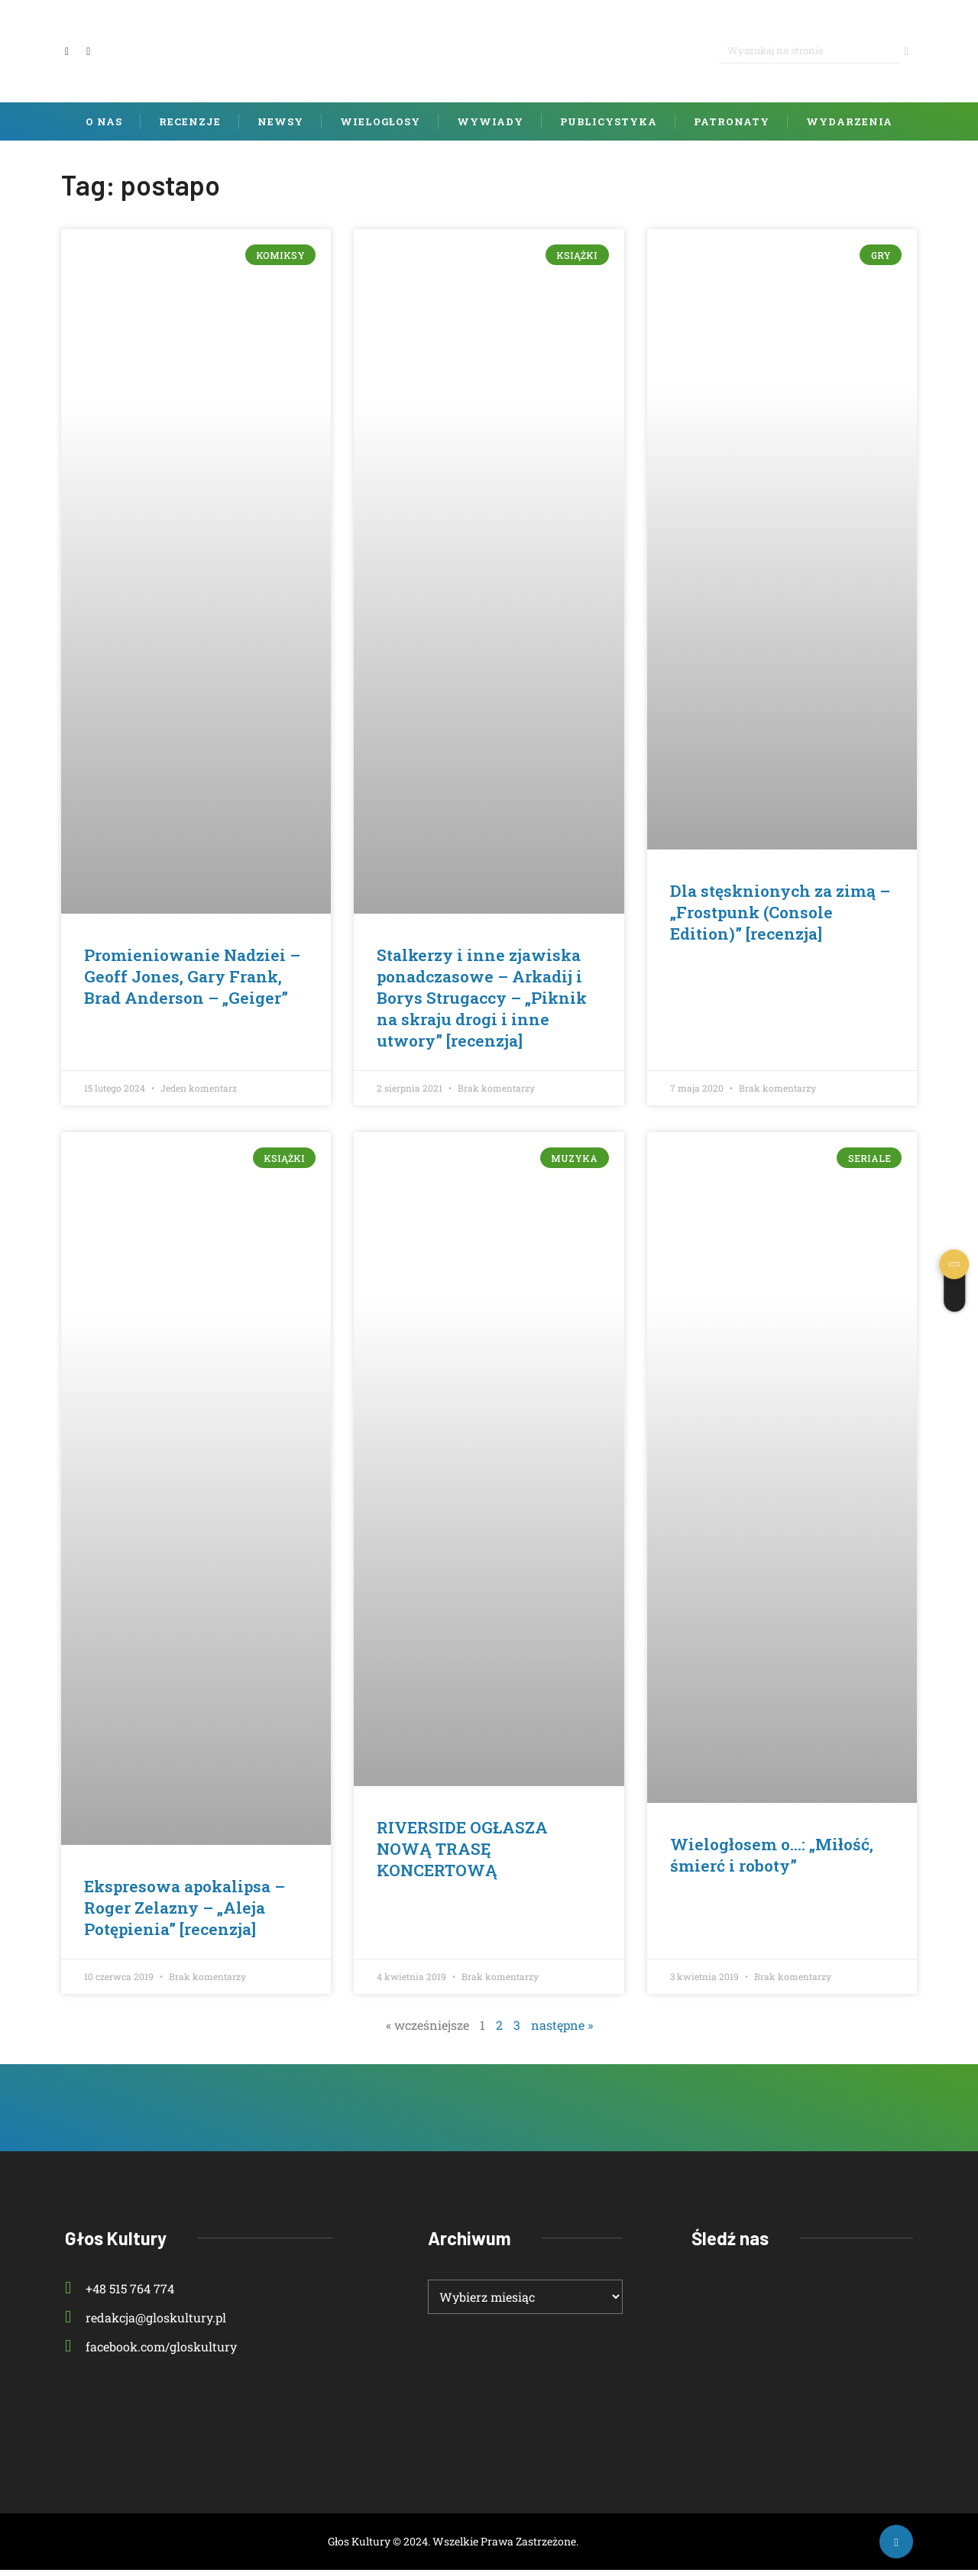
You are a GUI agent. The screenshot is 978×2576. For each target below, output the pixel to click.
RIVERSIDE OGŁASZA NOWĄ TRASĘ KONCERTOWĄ (462, 1854)
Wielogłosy (380, 127)
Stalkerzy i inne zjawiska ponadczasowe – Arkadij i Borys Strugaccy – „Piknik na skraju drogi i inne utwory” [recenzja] (482, 1003)
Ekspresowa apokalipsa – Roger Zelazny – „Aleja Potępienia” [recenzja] (184, 1913)
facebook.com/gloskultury (151, 2352)
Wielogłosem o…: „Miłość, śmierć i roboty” (771, 1861)
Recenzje (190, 127)
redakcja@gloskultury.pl (145, 2323)
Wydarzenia (849, 127)
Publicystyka (608, 127)
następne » (562, 2031)
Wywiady (490, 127)
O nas (104, 127)
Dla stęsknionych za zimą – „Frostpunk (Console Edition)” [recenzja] (780, 918)
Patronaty (731, 127)
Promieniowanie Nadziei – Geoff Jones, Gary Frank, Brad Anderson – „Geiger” (192, 982)
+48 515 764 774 (119, 2294)
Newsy (280, 127)
